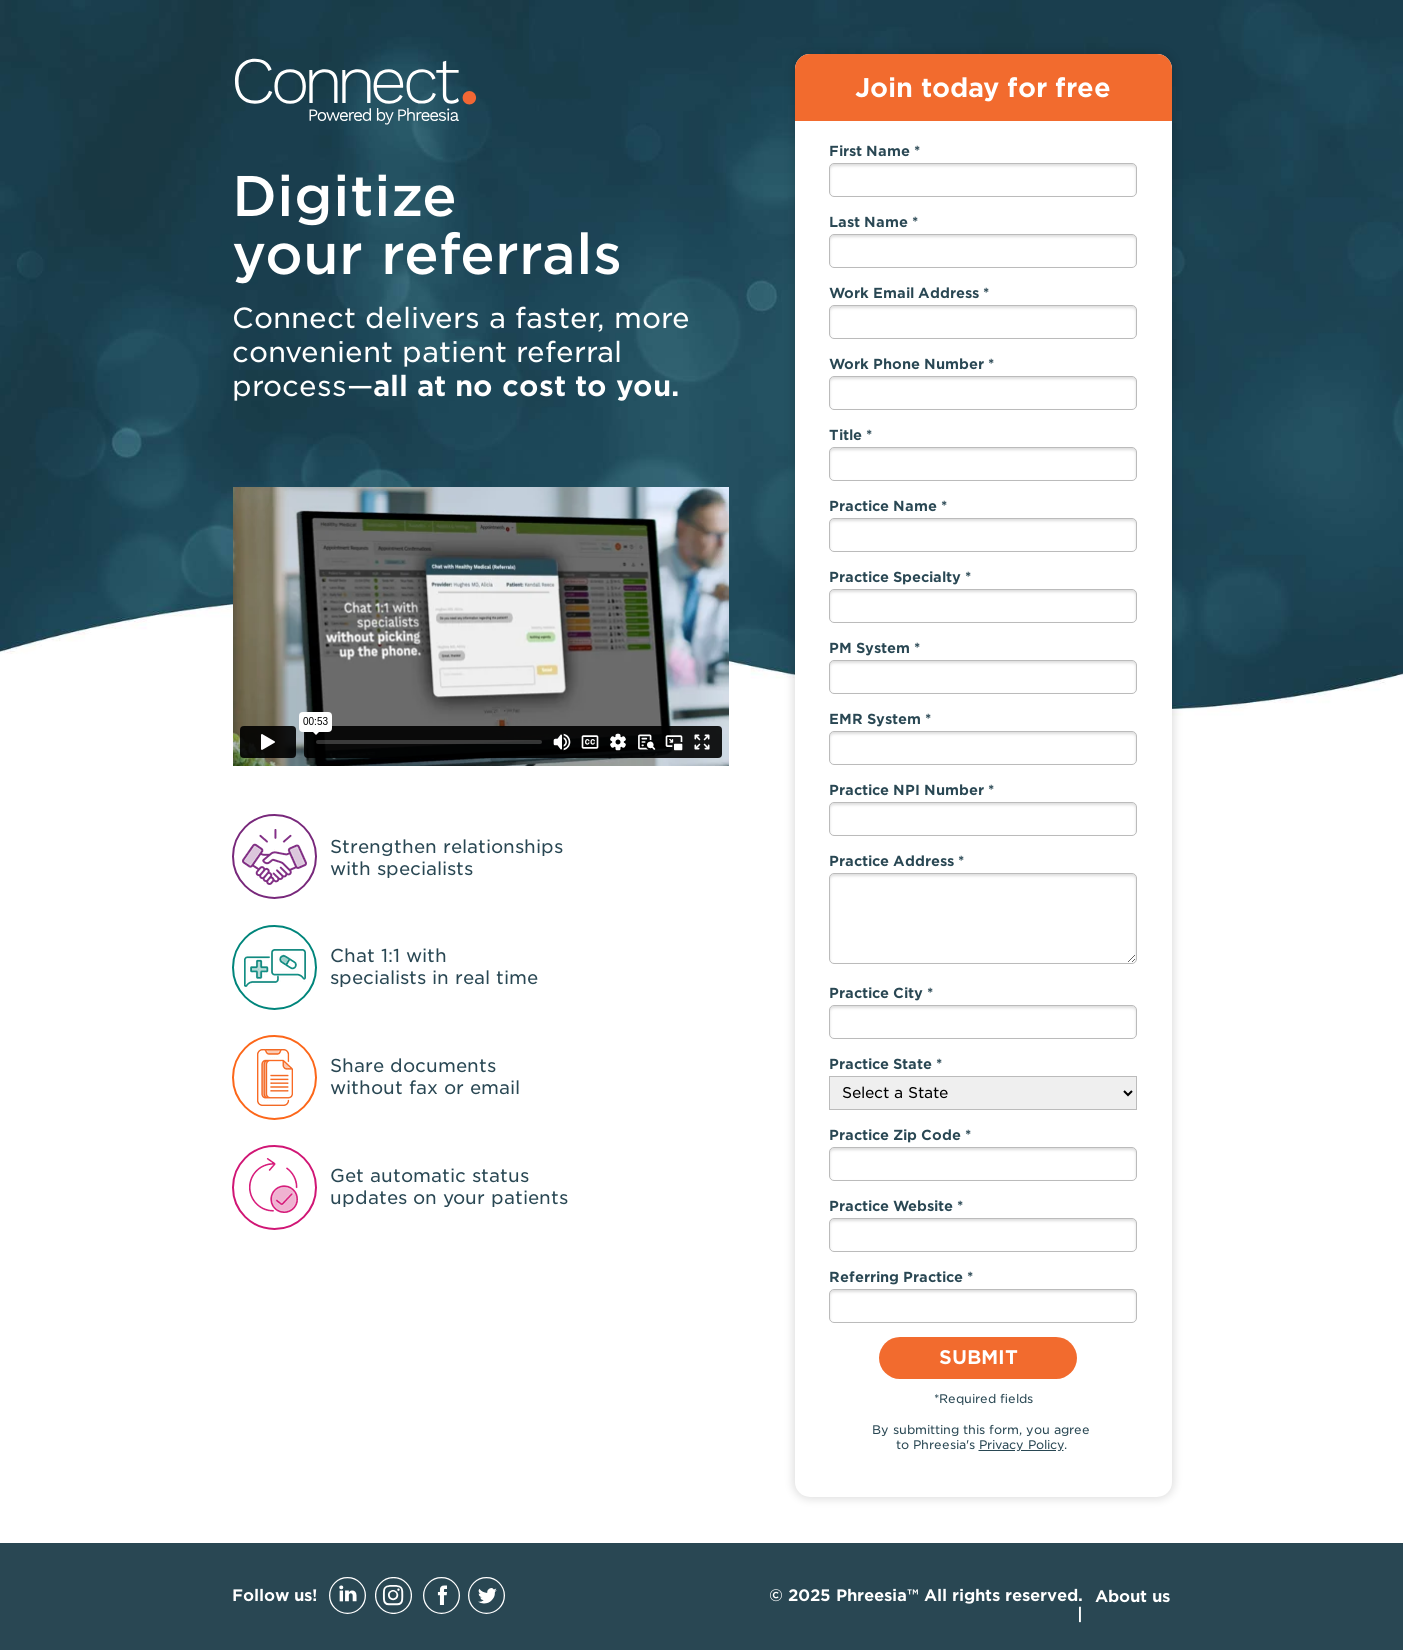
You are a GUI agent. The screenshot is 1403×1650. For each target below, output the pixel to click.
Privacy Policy (1021, 1444)
